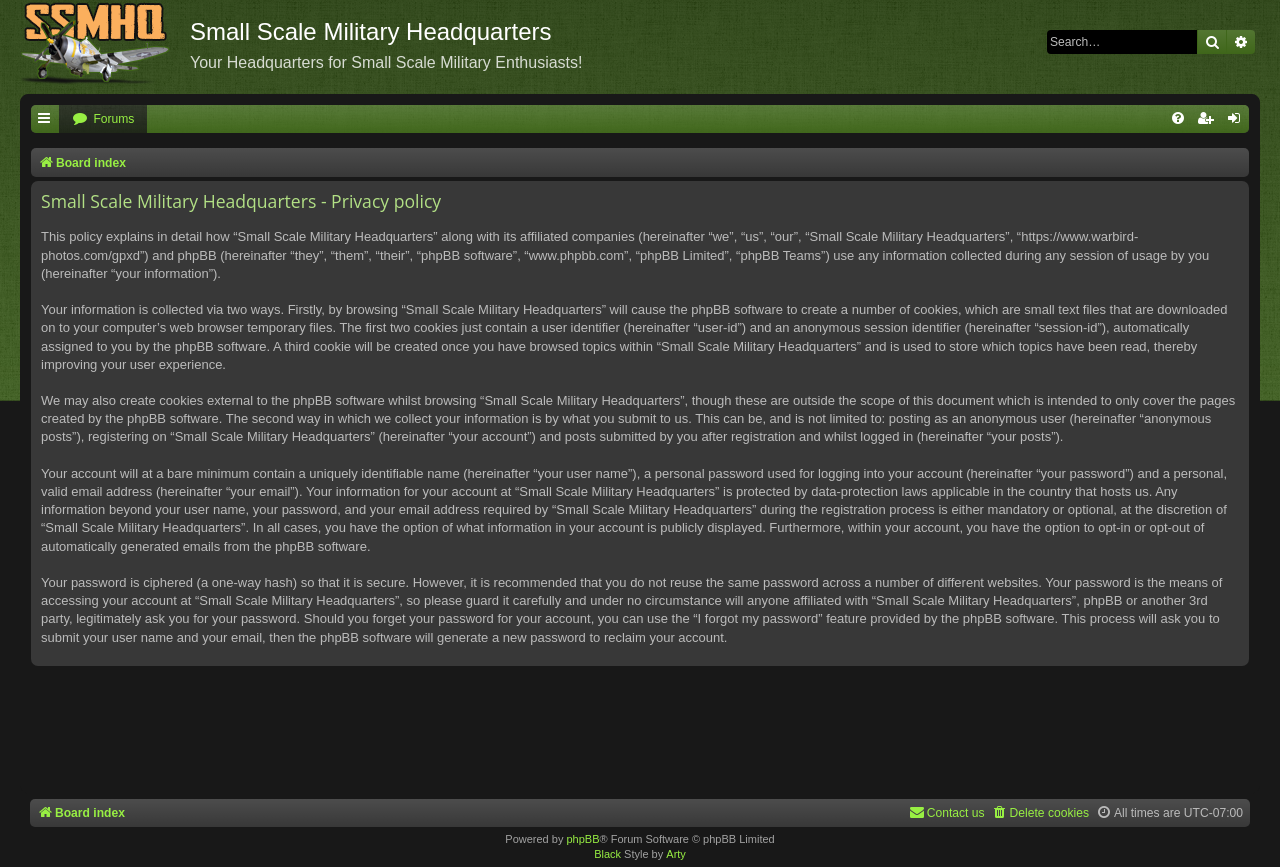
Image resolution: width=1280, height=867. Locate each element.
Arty (676, 854)
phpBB (582, 839)
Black (607, 854)
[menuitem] (103, 119)
